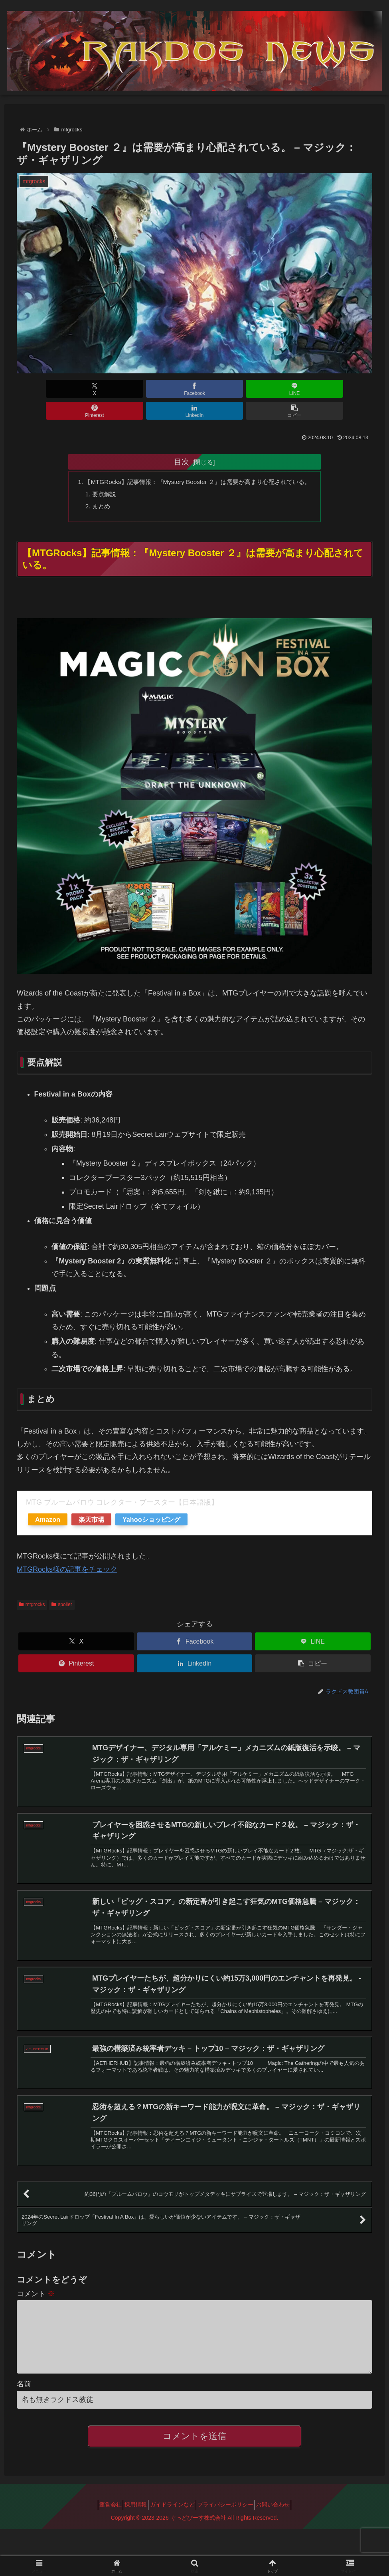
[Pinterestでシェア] (224, 389)
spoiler (61, 1585)
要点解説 (98, 473)
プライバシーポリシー (231, 2523)
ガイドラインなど (172, 2523)
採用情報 (130, 2523)
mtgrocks (32, 1585)
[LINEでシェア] (164, 389)
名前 (24, 2403)
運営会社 (100, 2523)
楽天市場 (91, 1500)
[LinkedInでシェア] (284, 389)
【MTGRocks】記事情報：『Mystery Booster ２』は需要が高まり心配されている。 (197, 460)
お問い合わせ (284, 2523)
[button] (343, 389)
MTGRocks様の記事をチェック (67, 1551)
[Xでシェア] (45, 389)
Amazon (47, 1500)
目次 (181, 439)
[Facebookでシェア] (105, 389)
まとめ (95, 486)
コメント (36, 2300)
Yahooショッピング (151, 1500)
